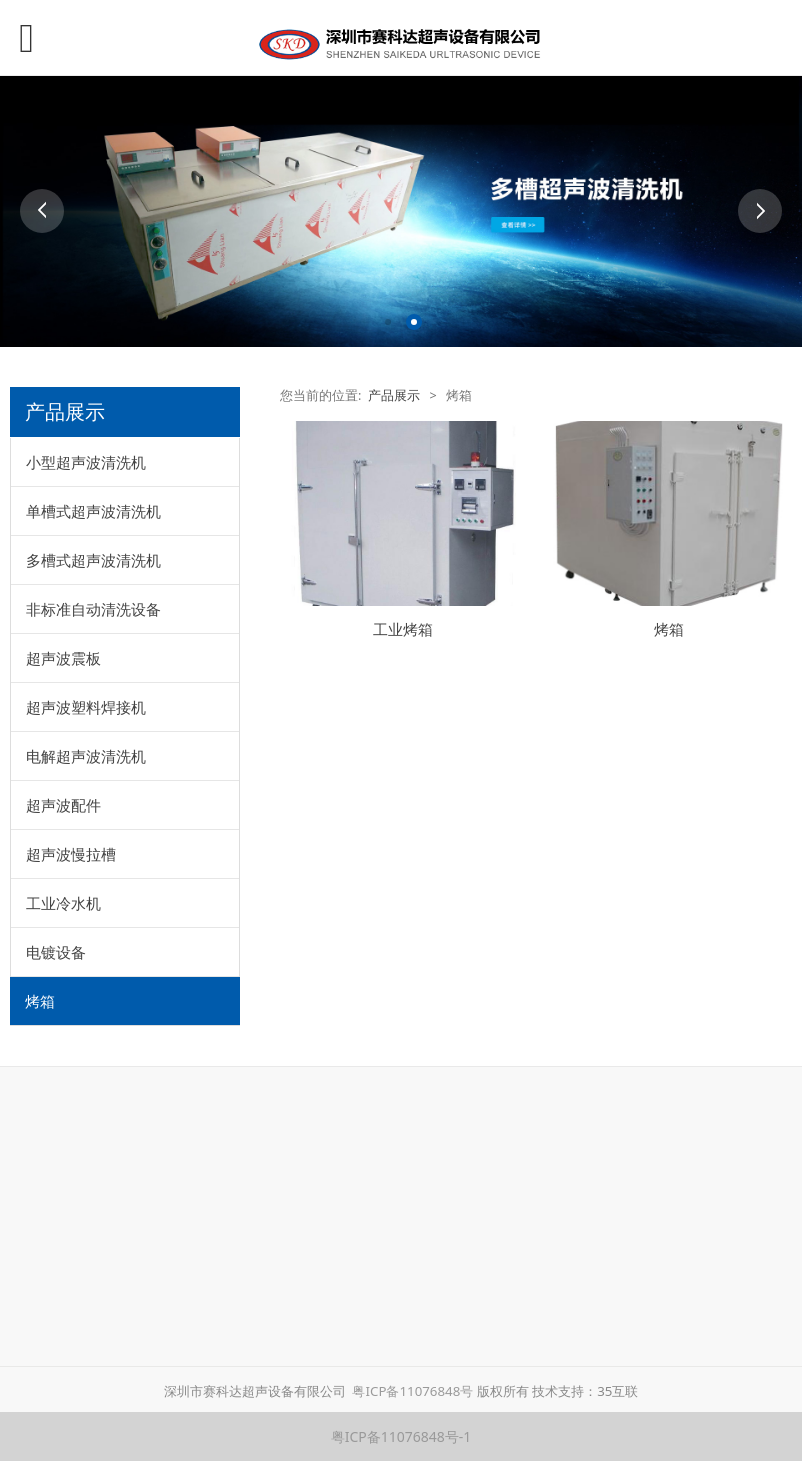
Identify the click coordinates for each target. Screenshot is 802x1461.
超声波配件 (63, 805)
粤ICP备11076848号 (413, 1391)
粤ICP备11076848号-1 (401, 1436)
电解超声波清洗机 (86, 756)
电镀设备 (56, 952)
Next (760, 211)
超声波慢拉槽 (71, 854)
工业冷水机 (63, 903)
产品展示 (394, 395)
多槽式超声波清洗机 (93, 560)
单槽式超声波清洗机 (93, 511)
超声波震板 (63, 658)
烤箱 (40, 1001)
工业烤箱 (403, 629)
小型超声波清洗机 (86, 462)
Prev (42, 211)
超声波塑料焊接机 (86, 707)
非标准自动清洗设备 (93, 609)
